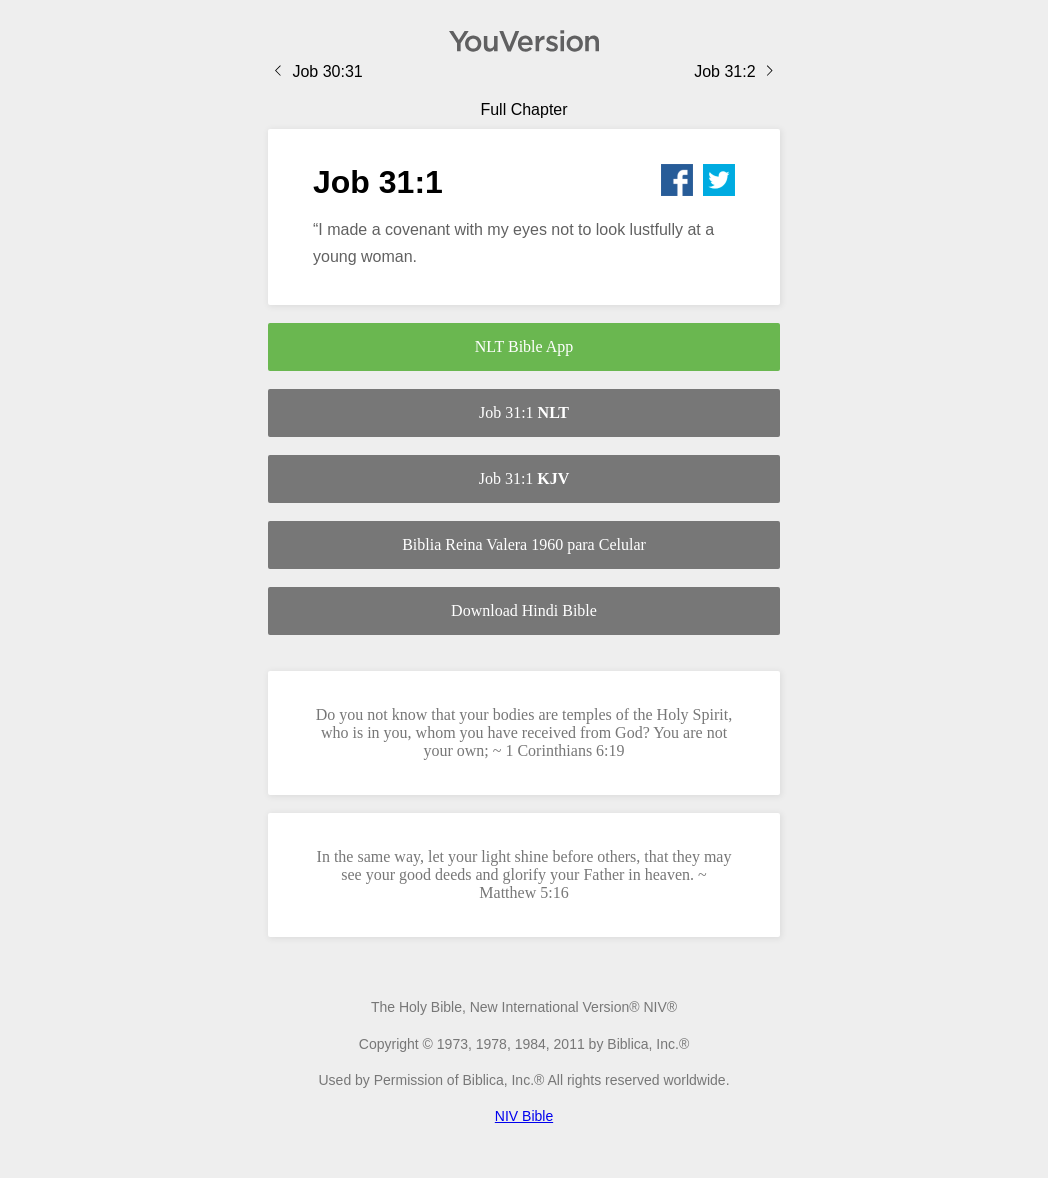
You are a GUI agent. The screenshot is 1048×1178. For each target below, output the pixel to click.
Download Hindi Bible (524, 610)
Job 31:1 (524, 412)
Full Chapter (523, 109)
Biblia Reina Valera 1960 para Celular (524, 544)
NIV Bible (524, 1116)
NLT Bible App (524, 346)
